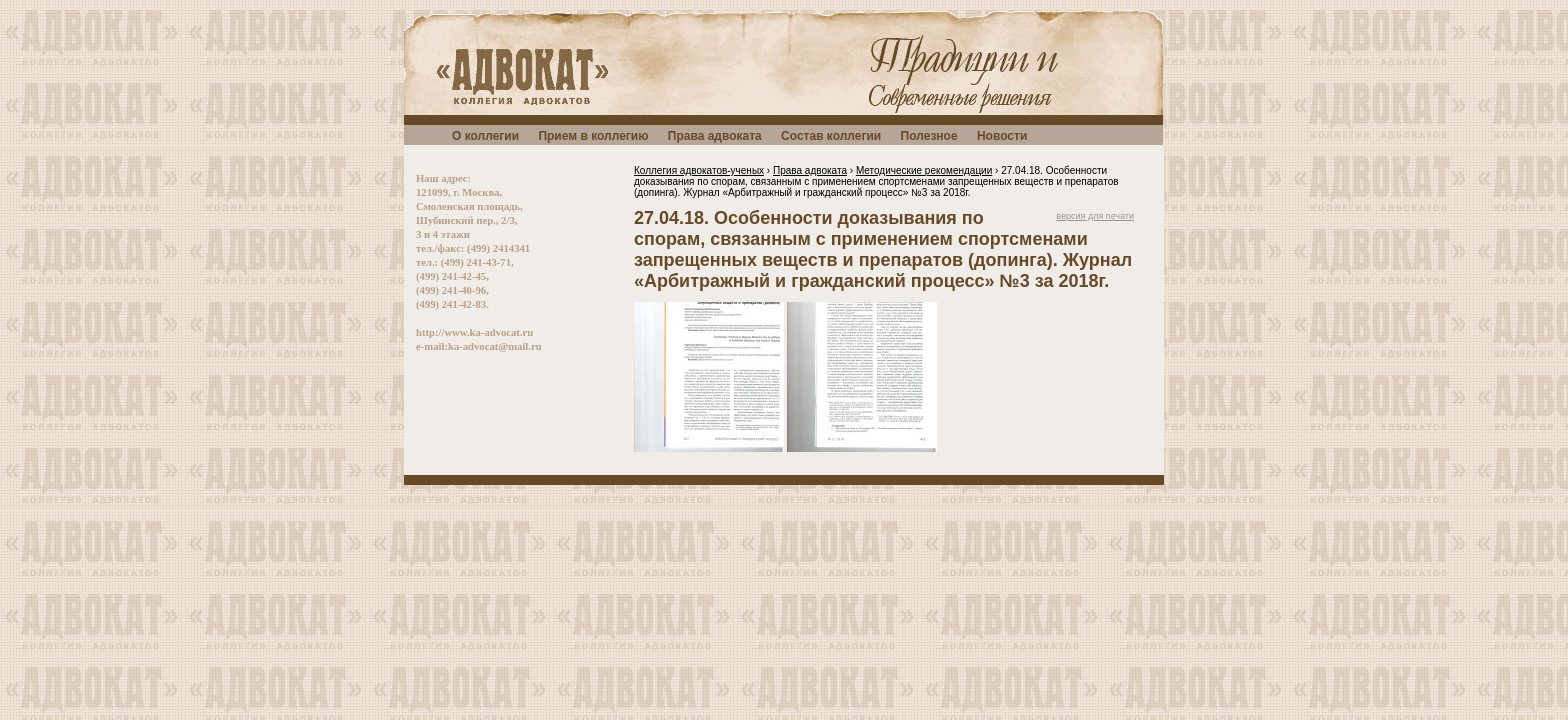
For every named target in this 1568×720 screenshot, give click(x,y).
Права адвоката (715, 136)
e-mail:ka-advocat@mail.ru (479, 346)
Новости (1002, 136)
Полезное (929, 136)
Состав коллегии (831, 136)
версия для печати (1095, 216)
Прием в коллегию (593, 136)
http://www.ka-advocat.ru (474, 332)
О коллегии (485, 136)
